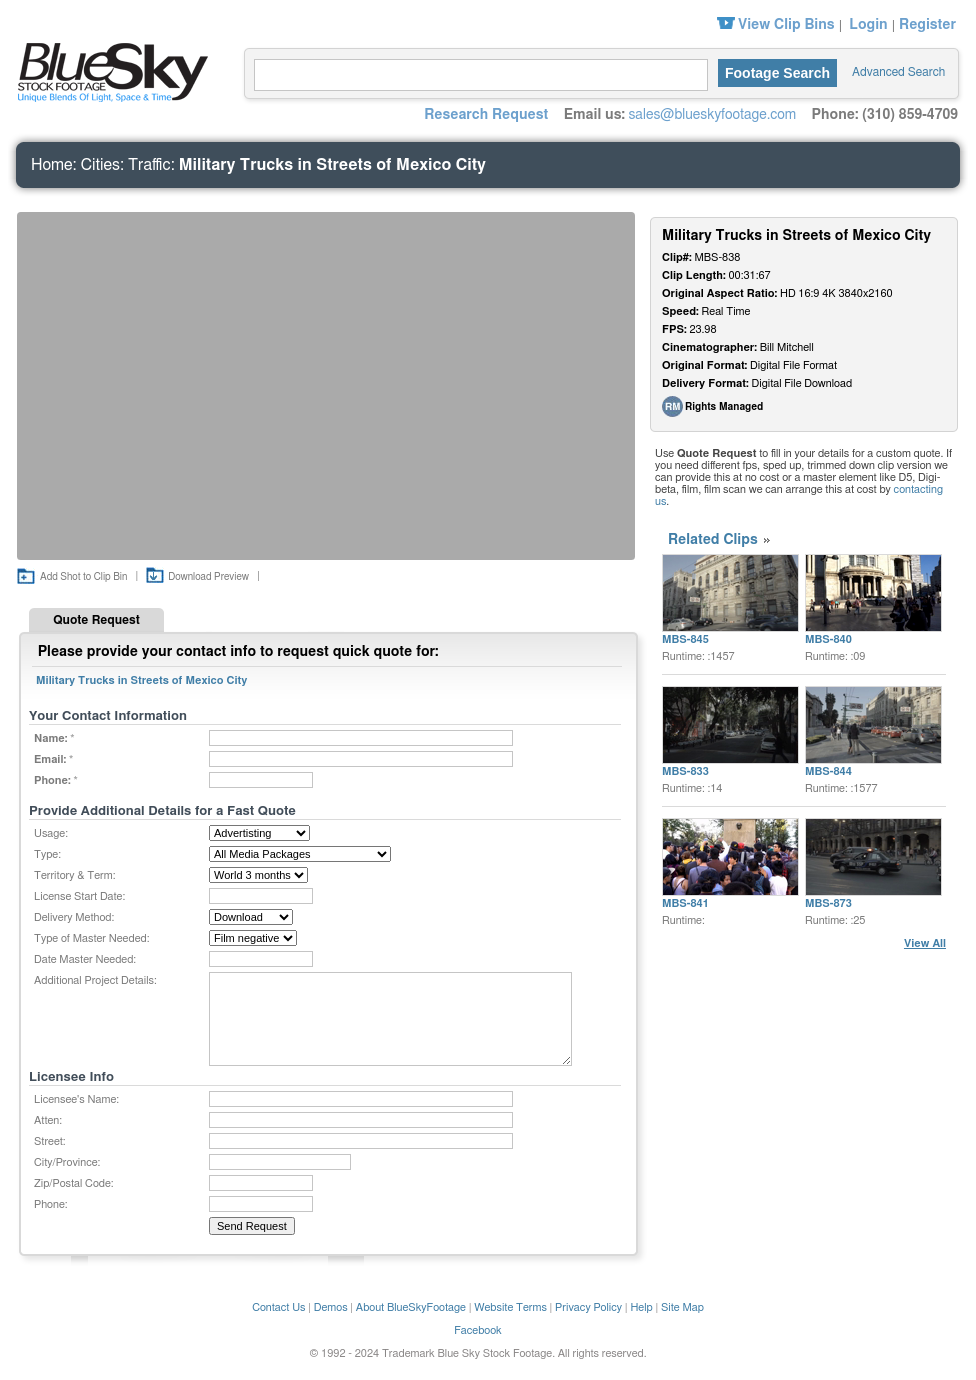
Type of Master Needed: (91, 938)
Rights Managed (724, 407)
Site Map (682, 1307)
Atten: (48, 1120)
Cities (100, 165)
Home (52, 165)
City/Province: (67, 1162)
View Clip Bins (786, 25)
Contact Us (278, 1307)
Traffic (149, 165)
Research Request (486, 115)
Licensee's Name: (76, 1099)
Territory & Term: (74, 875)
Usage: (51, 833)
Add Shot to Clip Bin (83, 577)
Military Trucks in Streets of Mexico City (332, 165)
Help (641, 1307)
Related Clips (713, 540)
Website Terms (510, 1307)
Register (927, 25)
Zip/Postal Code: (74, 1183)
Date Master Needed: (85, 959)
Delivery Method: (74, 917)
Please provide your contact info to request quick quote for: (238, 652)
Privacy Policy (588, 1307)
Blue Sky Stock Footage (108, 70)
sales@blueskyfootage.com (712, 115)
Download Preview (208, 577)
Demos (331, 1307)
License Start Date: (79, 896)
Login (868, 25)
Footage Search (777, 73)
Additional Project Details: (95, 980)
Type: (47, 854)
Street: (50, 1141)
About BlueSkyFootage (411, 1307)
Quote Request (96, 620)
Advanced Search (898, 72)
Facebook (478, 1330)
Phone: (51, 1204)
